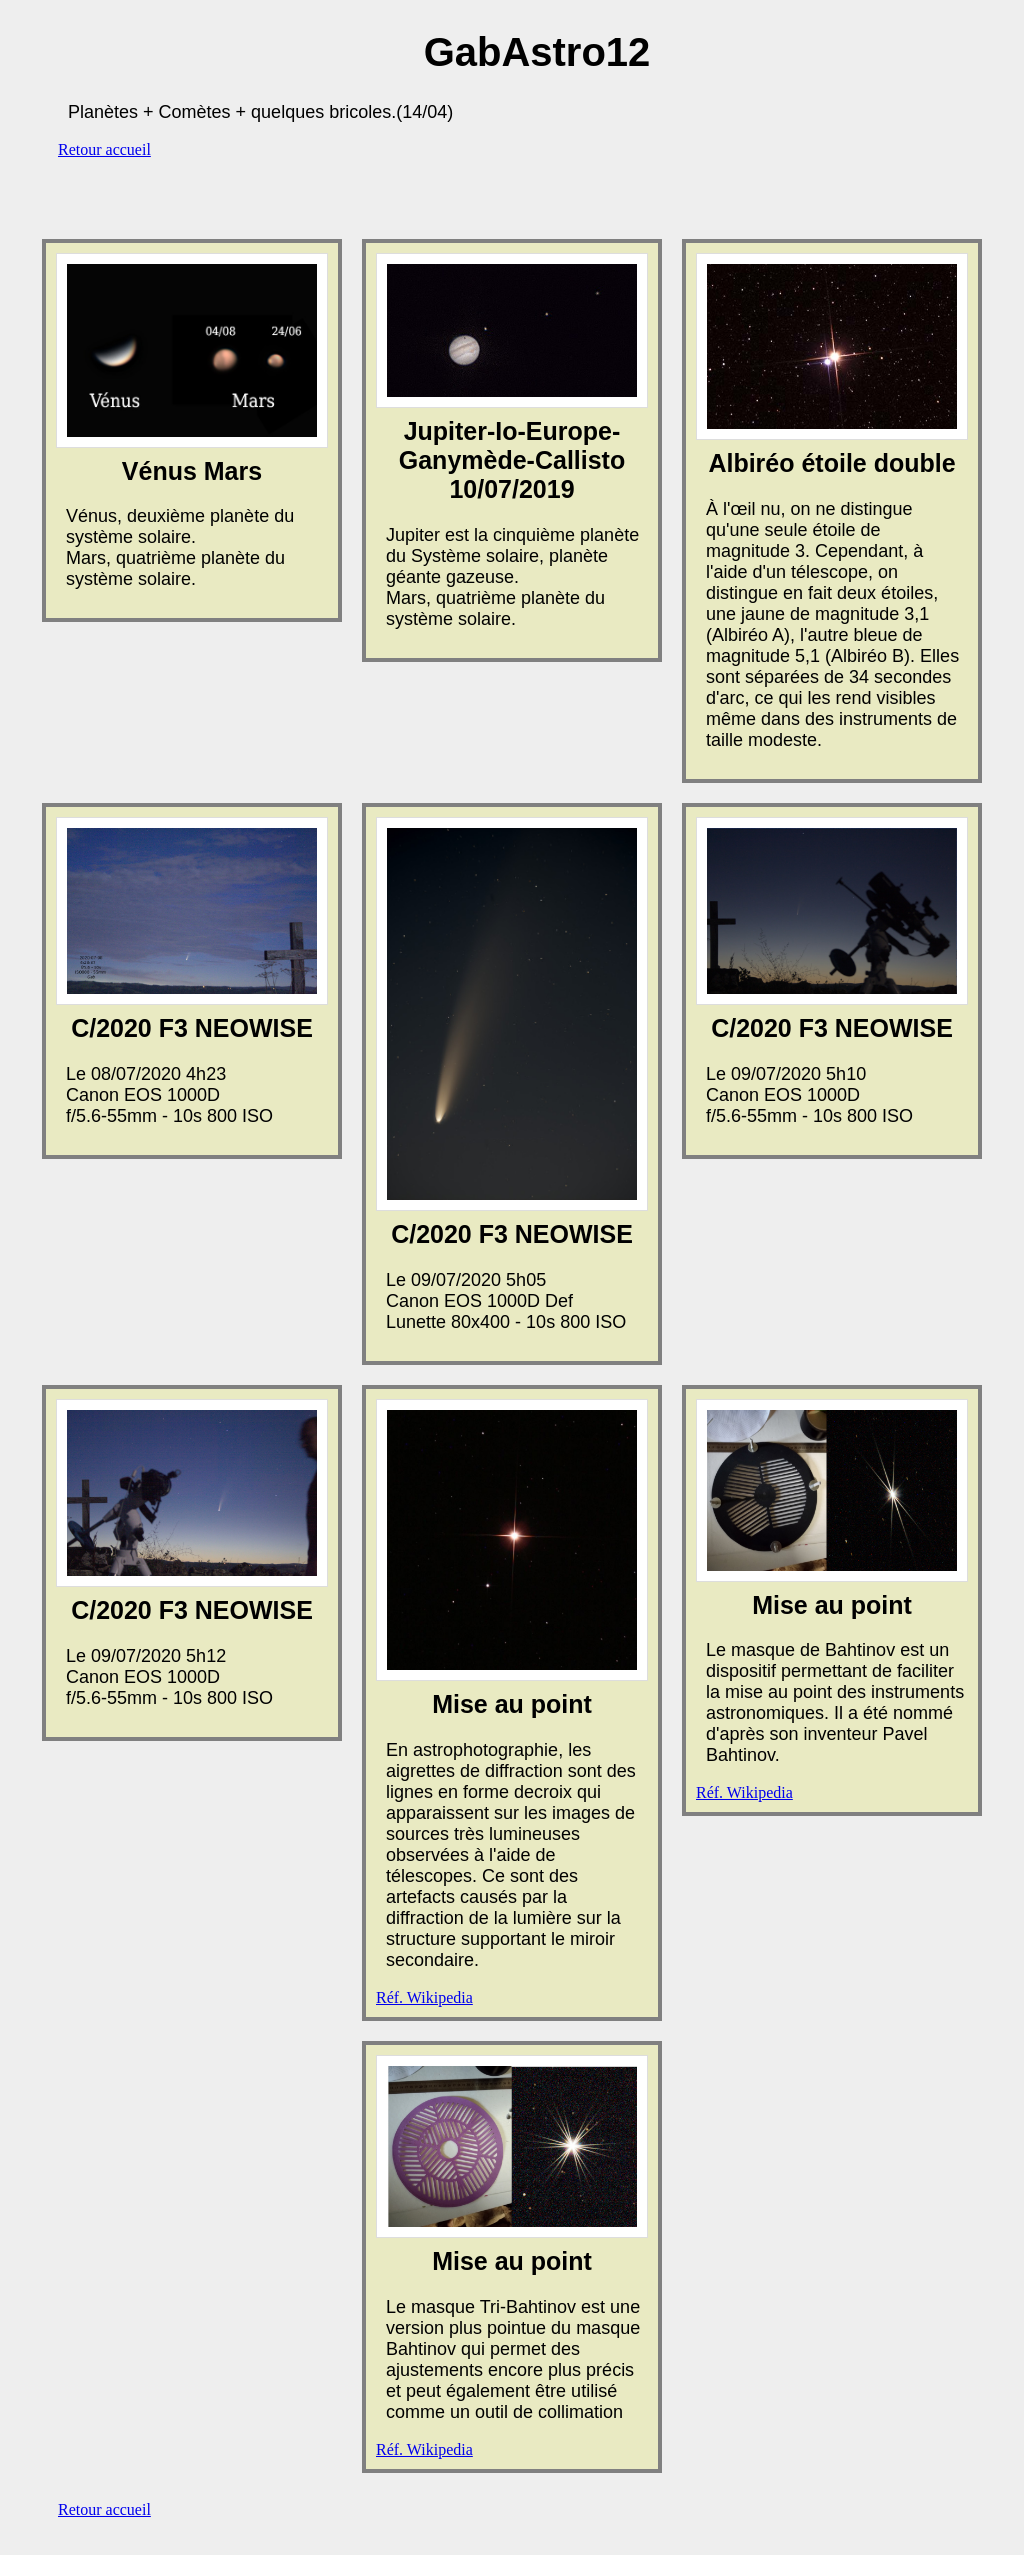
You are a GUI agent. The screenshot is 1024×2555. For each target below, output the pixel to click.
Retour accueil (104, 149)
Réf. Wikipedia (424, 1997)
